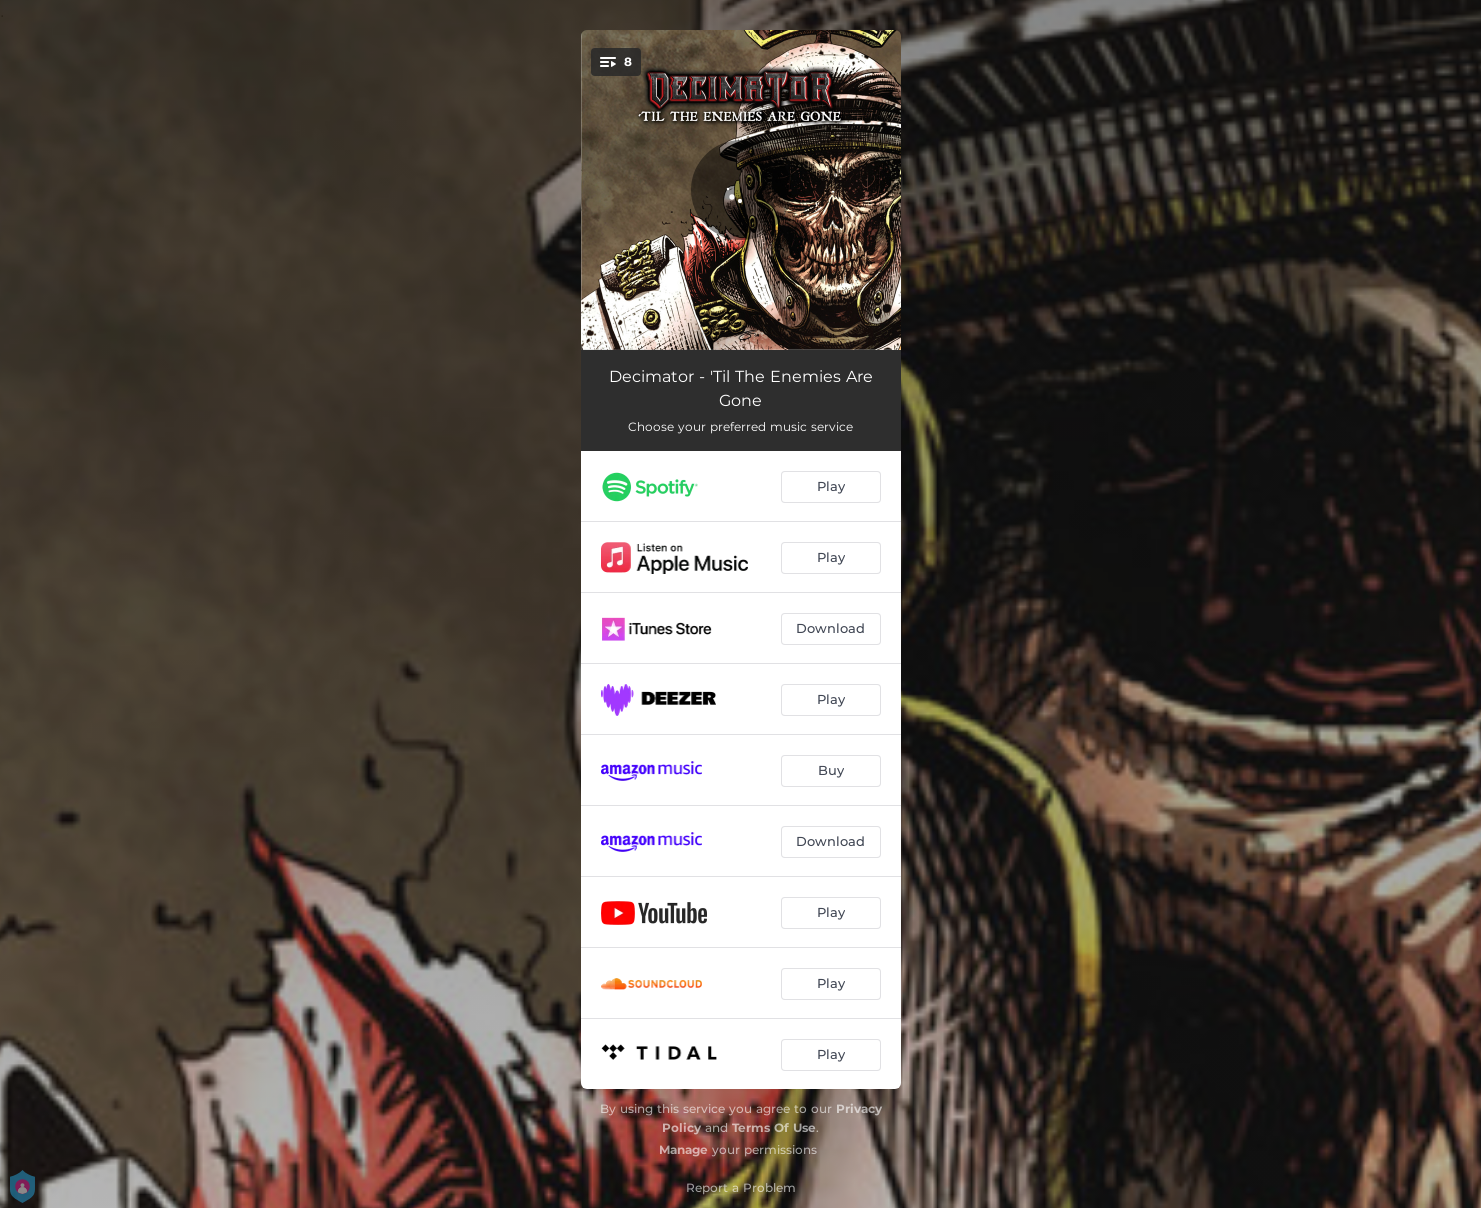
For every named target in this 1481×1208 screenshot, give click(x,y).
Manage (683, 1149)
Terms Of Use (774, 1127)
